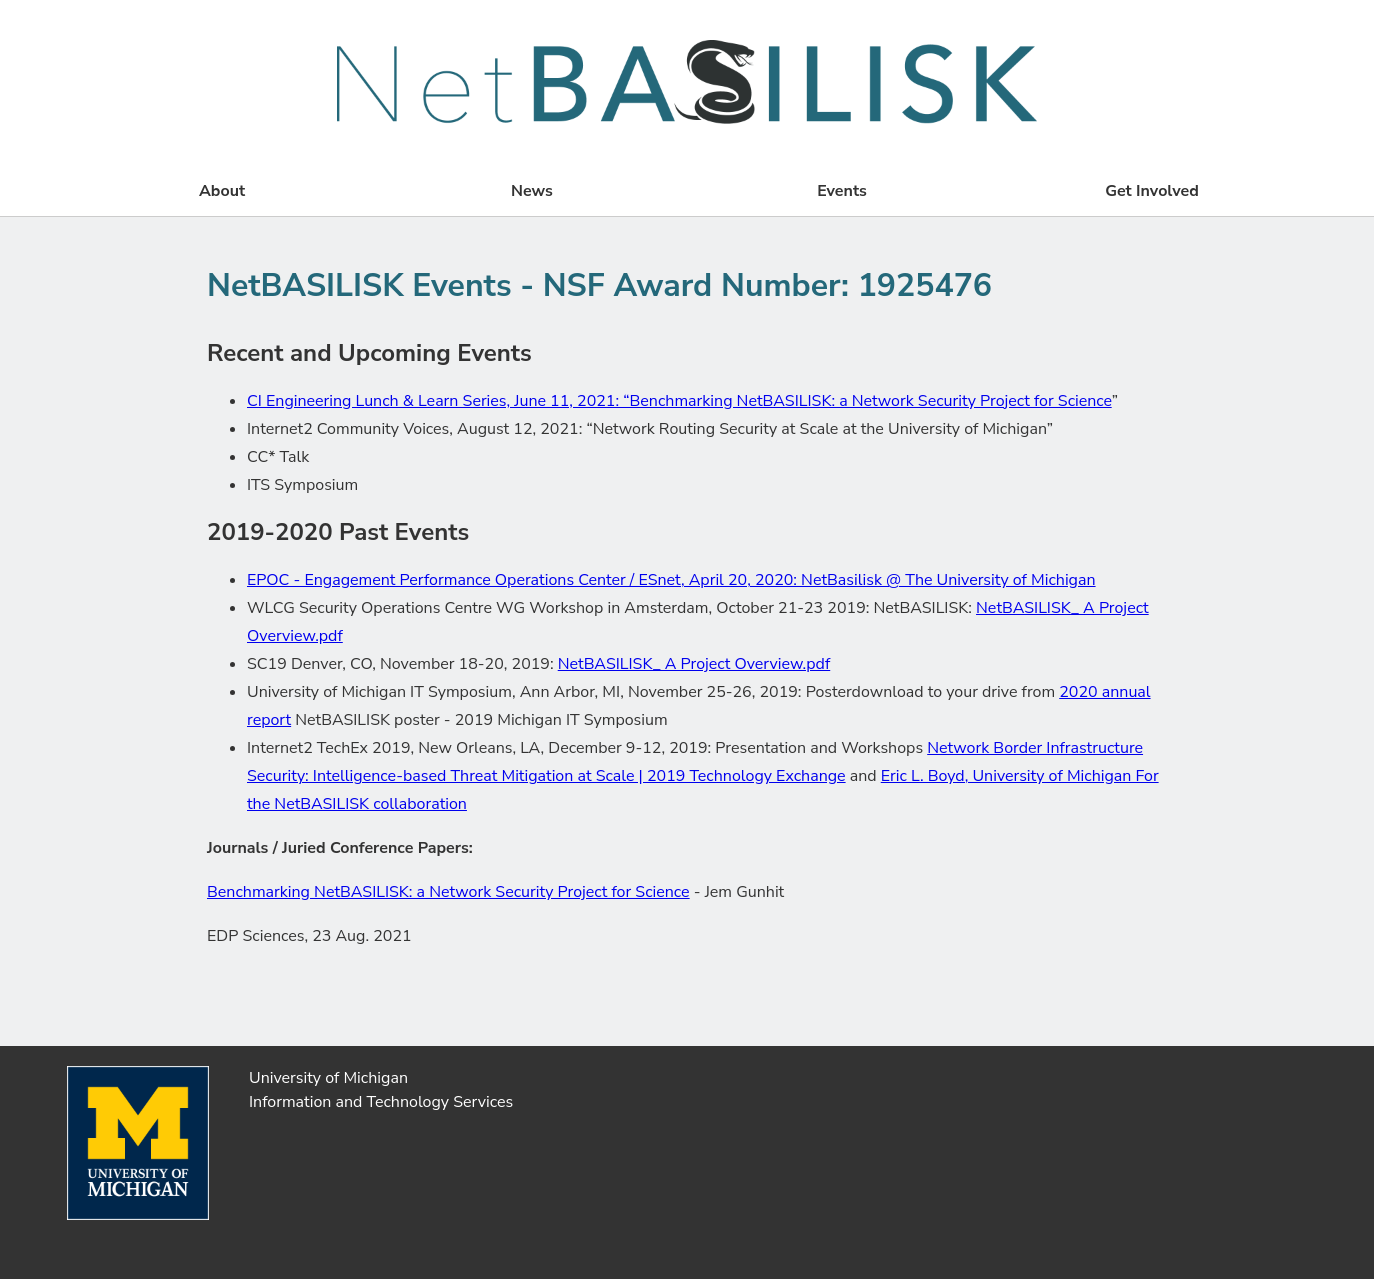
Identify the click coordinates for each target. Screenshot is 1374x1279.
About (222, 191)
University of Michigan (328, 1078)
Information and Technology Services (381, 1102)
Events (842, 191)
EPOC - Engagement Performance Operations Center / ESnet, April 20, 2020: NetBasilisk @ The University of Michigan (671, 580)
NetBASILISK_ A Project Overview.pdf (694, 664)
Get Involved (1152, 191)
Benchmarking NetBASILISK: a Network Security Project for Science (448, 892)
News (532, 191)
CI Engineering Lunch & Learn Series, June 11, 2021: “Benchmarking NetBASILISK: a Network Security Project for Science (679, 401)
